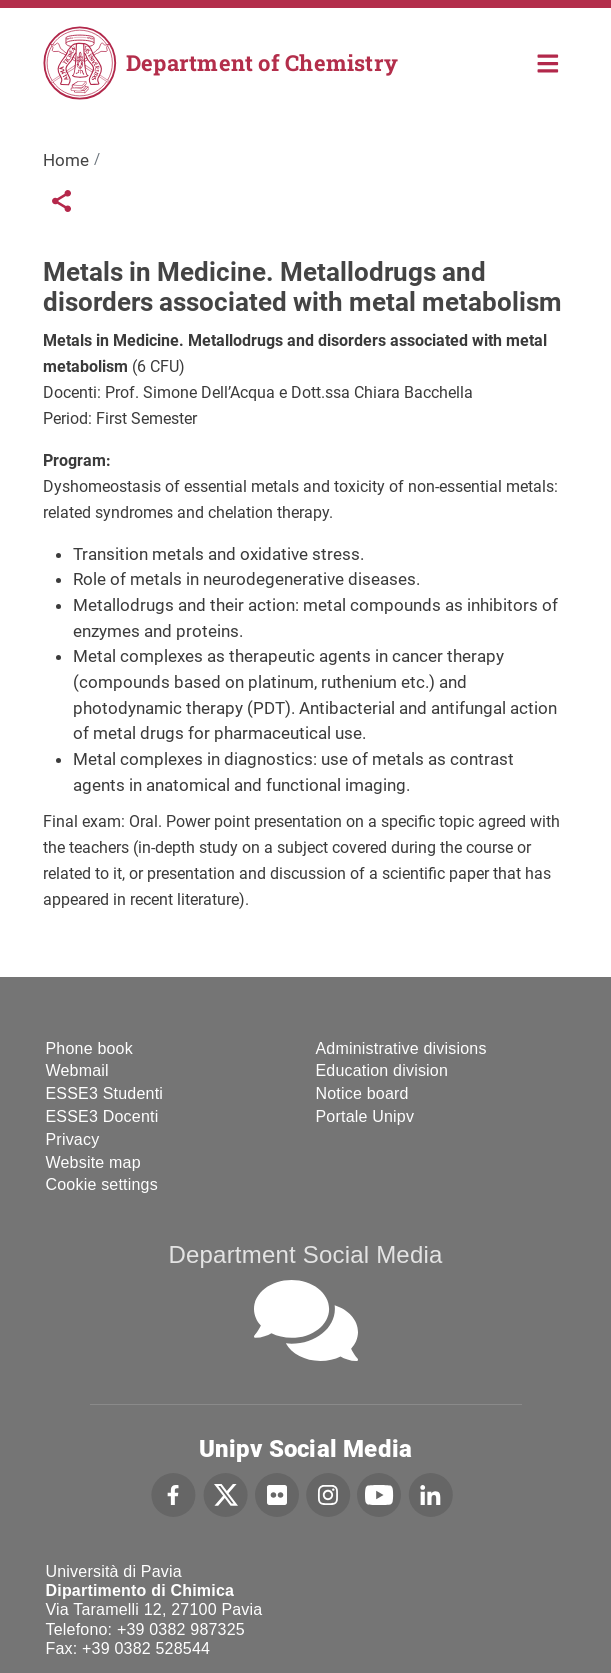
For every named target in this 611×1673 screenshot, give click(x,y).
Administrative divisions (401, 1048)
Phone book (89, 1048)
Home (548, 61)
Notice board (362, 1093)
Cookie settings (102, 1184)
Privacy (73, 1139)
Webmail (77, 1070)
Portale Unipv (365, 1116)
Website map (93, 1162)
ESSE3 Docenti (102, 1116)
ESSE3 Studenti (105, 1093)
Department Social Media (305, 1254)
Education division (382, 1070)
